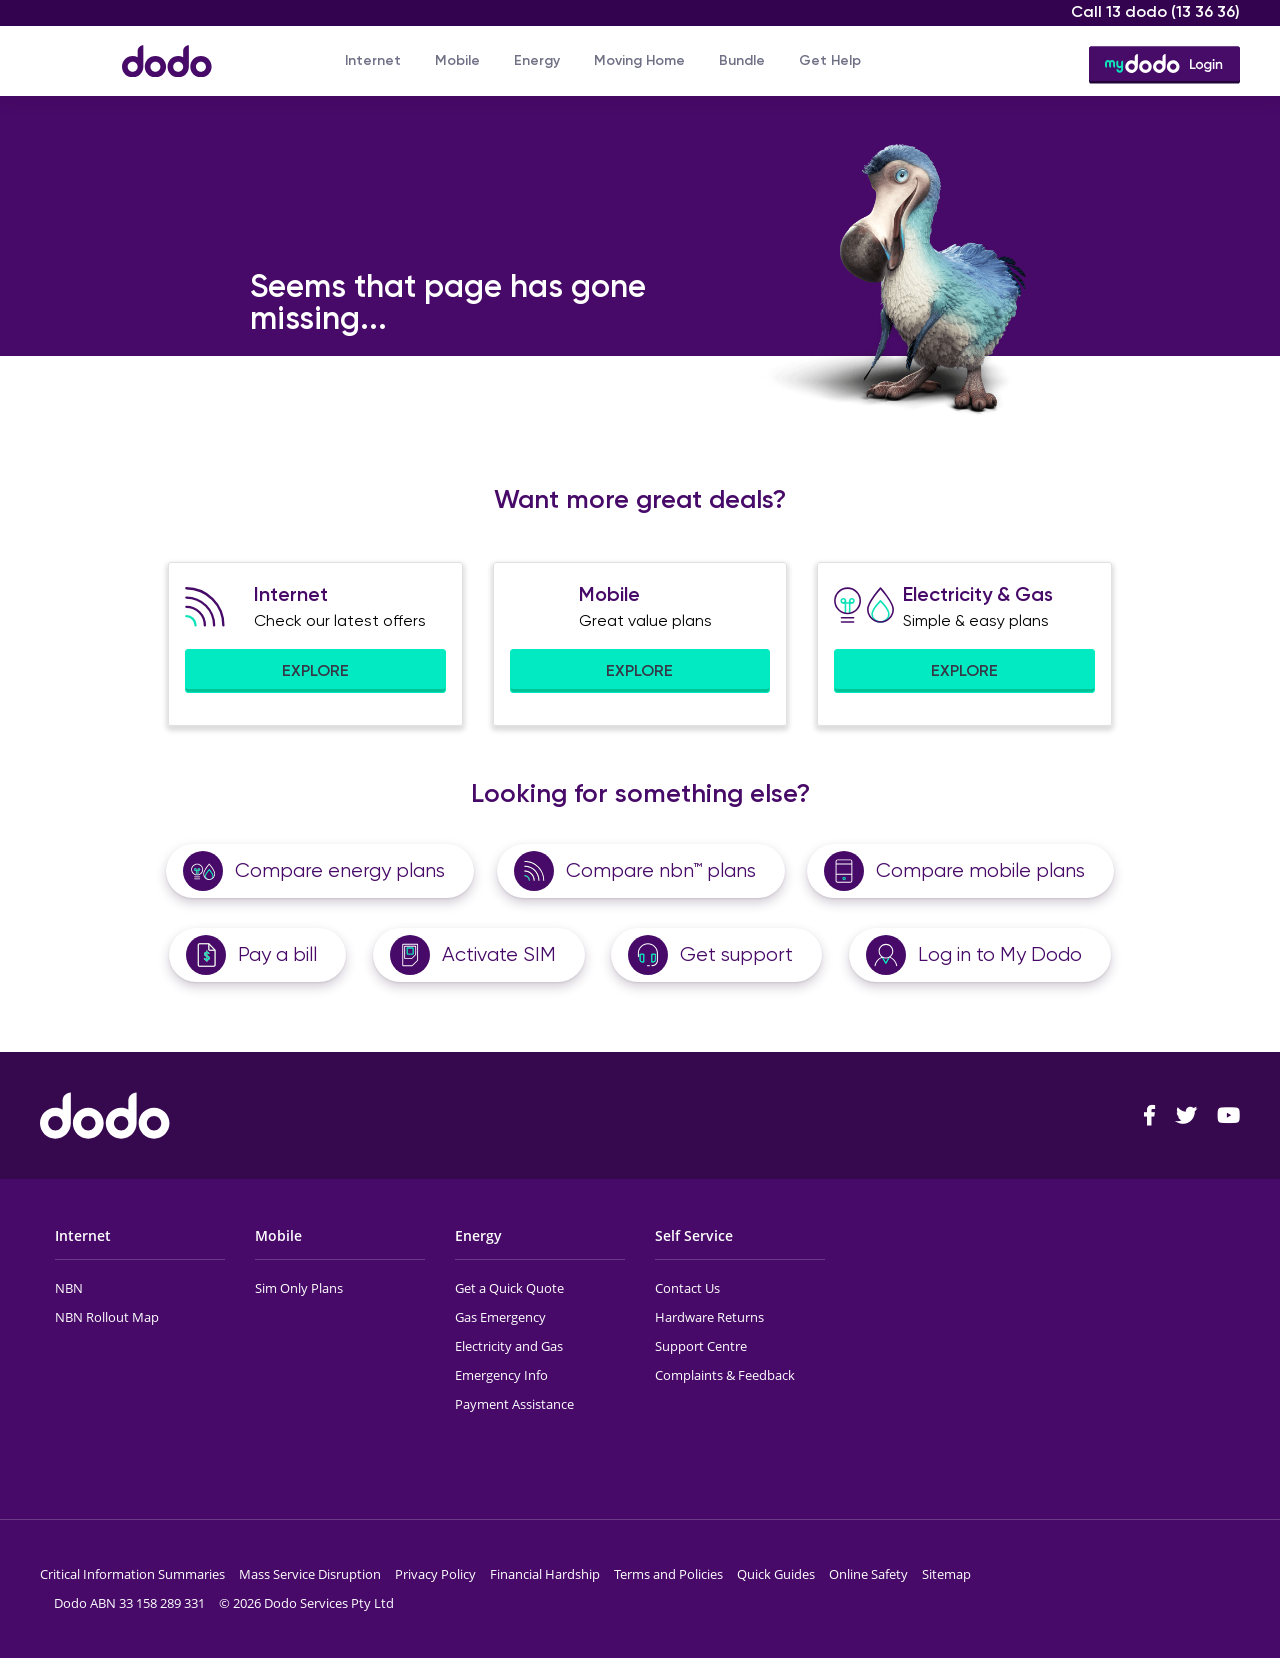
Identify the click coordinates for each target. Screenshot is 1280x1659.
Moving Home (639, 60)
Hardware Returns (709, 1317)
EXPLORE (315, 670)
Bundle (742, 60)
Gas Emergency (500, 1317)
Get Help (830, 60)
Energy (537, 60)
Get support (736, 954)
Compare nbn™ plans (661, 870)
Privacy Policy (435, 1574)
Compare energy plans (340, 870)
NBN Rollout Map (107, 1317)
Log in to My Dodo (1000, 954)
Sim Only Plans (299, 1288)
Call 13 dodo (1155, 11)
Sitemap (946, 1574)
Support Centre (701, 1346)
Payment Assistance (514, 1404)
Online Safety (868, 1574)
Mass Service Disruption (310, 1574)
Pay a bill (277, 954)
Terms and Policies (668, 1574)
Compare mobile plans (980, 870)
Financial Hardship (545, 1574)
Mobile (457, 60)
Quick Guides (776, 1574)
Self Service (694, 1235)
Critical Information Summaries (132, 1574)
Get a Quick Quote (509, 1288)
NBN (69, 1288)
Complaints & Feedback (725, 1375)
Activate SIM (499, 954)
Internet (373, 60)
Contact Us (687, 1288)
